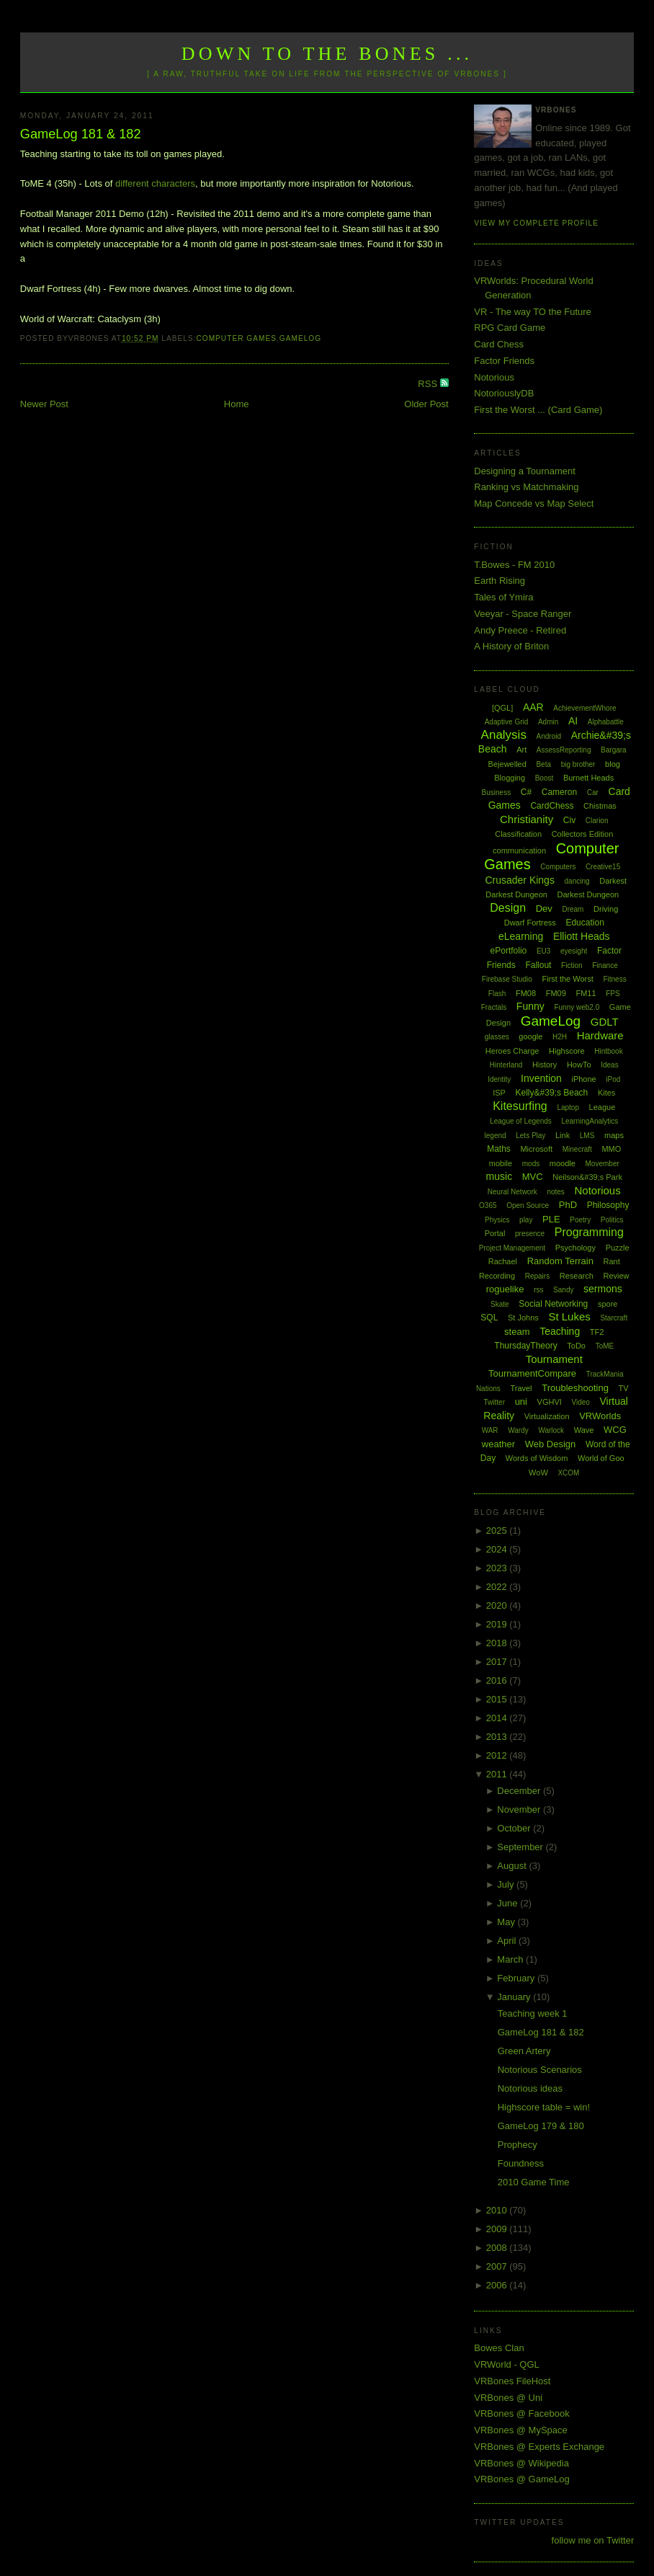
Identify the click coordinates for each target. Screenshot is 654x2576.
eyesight (573, 951)
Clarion (597, 821)
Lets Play (530, 1136)
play (525, 1220)
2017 (498, 1661)
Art (521, 749)
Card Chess (499, 344)
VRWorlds (600, 1416)
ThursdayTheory (525, 1346)
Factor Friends (504, 360)
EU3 (543, 951)
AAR (533, 707)
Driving (605, 909)
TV (624, 1388)
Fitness (614, 979)
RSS (428, 383)
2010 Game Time (534, 2182)
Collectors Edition (583, 834)
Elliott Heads (581, 936)
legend (495, 1136)
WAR (490, 1430)
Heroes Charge (512, 1051)
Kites (606, 1092)
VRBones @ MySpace (521, 2430)
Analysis (504, 735)
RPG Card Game (509, 327)
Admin (548, 722)
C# (526, 792)
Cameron (559, 792)
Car (593, 792)
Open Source (527, 1205)
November (520, 1809)
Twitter (494, 1402)
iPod (613, 1079)
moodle (562, 1163)
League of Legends (521, 1121)
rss (538, 1290)
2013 (498, 1736)
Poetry (580, 1220)
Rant (612, 1261)
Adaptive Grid (507, 722)
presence (530, 1234)
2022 (498, 1586)
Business (496, 792)
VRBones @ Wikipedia (521, 2463)
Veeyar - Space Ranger (522, 613)
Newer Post (44, 404)
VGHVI (549, 1402)
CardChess (551, 806)
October (515, 1828)
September (521, 1847)
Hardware (600, 1035)
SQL (489, 1318)
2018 (498, 1643)
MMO (611, 1149)
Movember (602, 1164)
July (506, 1884)
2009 (498, 2229)
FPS (612, 994)
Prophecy (517, 2144)
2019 (498, 1624)
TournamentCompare (532, 1373)
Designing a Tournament (524, 471)
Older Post (426, 404)
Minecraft (577, 1149)
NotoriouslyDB (504, 393)
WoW (538, 1472)
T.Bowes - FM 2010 (514, 564)
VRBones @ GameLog (521, 2479)
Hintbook (608, 1051)
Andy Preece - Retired (520, 630)
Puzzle (618, 1247)
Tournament (554, 1359)
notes (555, 1192)
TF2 (597, 1332)
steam (516, 1331)
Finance (605, 965)
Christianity (526, 819)
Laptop (568, 1107)
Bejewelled (507, 764)
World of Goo (601, 1458)
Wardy (518, 1430)
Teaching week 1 (533, 2013)
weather (498, 1444)
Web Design (550, 1444)
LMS (587, 1136)
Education (584, 923)
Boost (544, 778)
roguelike (505, 1289)
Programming (589, 1232)
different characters (155, 183)
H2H (559, 1037)
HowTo (579, 1064)
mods (530, 1164)
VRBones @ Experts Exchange (539, 2446)
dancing (577, 881)
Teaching (559, 1331)
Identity (499, 1079)
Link (562, 1135)
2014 (498, 1718)
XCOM (568, 1473)
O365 (487, 1205)
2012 (498, 1755)
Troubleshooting (575, 1387)
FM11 (585, 993)
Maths (499, 1149)
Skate (500, 1304)
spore (608, 1304)
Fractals (494, 1007)
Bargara (614, 750)
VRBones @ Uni (508, 2397)
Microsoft (536, 1149)
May (507, 1922)
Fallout (538, 965)
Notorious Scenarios (540, 2069)
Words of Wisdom (537, 1458)
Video (580, 1402)
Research (576, 1275)
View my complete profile (536, 223)
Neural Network (512, 1192)
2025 (498, 1530)
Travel (521, 1388)
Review (616, 1275)
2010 (498, 2210)
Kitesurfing (520, 1106)
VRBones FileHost (512, 2381)
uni (521, 1401)
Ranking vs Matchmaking (526, 486)
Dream (572, 909)
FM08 (526, 993)
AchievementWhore (584, 708)
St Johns (523, 1317)
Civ (569, 820)
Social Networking (553, 1304)
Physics (497, 1220)
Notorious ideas (530, 2088)
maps (614, 1135)
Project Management (512, 1248)
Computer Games (236, 338)
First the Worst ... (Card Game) (538, 409)
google (530, 1036)
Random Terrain (560, 1261)
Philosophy (608, 1205)
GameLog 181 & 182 (80, 134)
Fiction (571, 965)
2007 (498, 2266)
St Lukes (569, 1316)
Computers (557, 867)
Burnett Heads (588, 777)
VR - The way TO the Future (532, 311)
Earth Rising (499, 580)
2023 (498, 1568)
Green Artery (524, 2051)
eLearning (520, 936)
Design (508, 908)
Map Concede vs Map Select (533, 503)
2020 (498, 1605)
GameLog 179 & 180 (541, 2125)
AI (573, 721)
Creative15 (603, 867)
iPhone (583, 1079)
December (520, 1790)
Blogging (509, 777)
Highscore (567, 1051)
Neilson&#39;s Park (587, 1177)
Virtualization (547, 1416)
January (515, 1996)
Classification (518, 834)
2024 (498, 1549)
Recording (497, 1275)
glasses (497, 1037)
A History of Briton (511, 646)
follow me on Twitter (593, 2540)
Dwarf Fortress (530, 922)
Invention (541, 1078)
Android (549, 736)
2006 (498, 2285)
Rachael (502, 1261)
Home (236, 404)
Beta (543, 764)
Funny (530, 1006)
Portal (495, 1233)
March (511, 1959)
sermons (602, 1288)
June (508, 1903)
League (602, 1107)
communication (519, 850)
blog (612, 764)
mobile (500, 1163)
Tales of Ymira (503, 597)
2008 (498, 2247)
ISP (499, 1092)
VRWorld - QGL (506, 2364)
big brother (578, 764)
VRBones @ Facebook (521, 2413)
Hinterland (506, 1065)
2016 (498, 1680)
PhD (568, 1204)
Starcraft (613, 1318)
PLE (551, 1219)
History (544, 1064)
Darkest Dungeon (588, 894)
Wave (584, 1430)
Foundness (521, 2163)
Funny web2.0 (576, 1007)
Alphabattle (606, 722)
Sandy (563, 1290)
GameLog (300, 338)
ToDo (576, 1345)
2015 (498, 1699)
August (513, 1865)
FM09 (556, 993)
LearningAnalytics (589, 1121)
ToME (605, 1346)
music (499, 1176)
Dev (544, 908)
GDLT (605, 1022)
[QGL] (502, 707)
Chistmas (600, 805)
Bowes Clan (499, 2347)
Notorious (494, 377)
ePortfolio (509, 951)
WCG (615, 1429)
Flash (497, 994)
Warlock (551, 1430)
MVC (532, 1176)
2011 (498, 1774)
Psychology (575, 1247)
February (517, 1978)
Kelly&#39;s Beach (552, 1093)
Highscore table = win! (544, 2107)
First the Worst (567, 978)
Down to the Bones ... (327, 53)
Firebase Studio (507, 979)
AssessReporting (564, 750)
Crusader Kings (520, 880)
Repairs (537, 1276)
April (508, 1940)
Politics (612, 1220)
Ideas (609, 1065)
